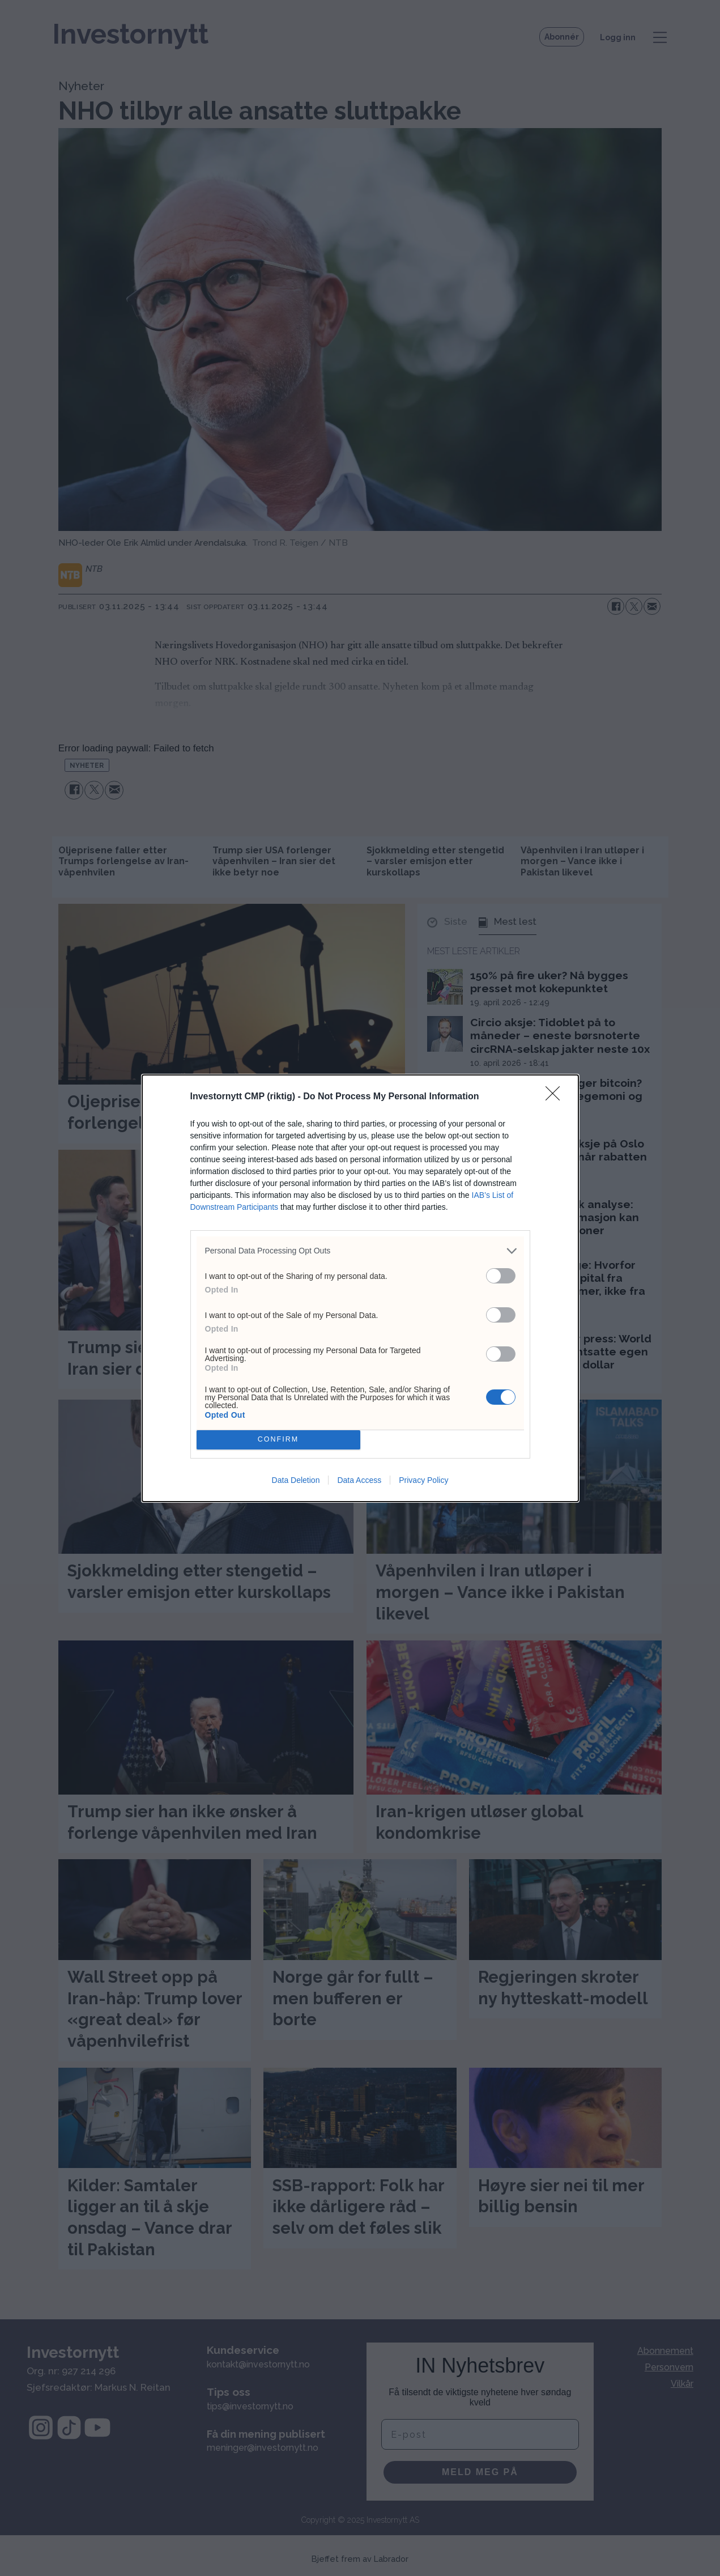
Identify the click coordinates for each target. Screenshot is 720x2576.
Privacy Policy (423, 1480)
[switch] (500, 1275)
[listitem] (360, 1251)
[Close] (556, 1097)
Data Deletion (296, 1480)
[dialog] (360, 1288)
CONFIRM (278, 1439)
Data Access (359, 1480)
